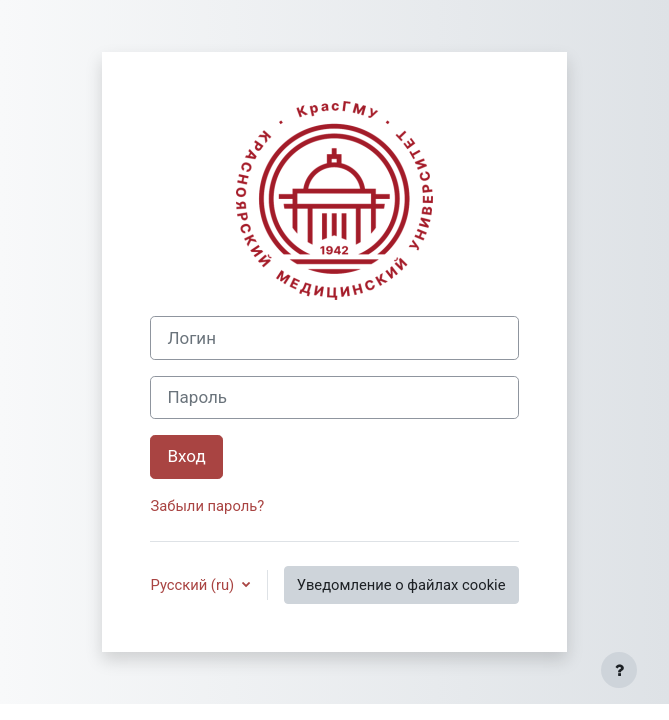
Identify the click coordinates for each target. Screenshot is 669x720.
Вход (186, 456)
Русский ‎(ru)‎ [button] (193, 585)
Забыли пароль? (207, 506)
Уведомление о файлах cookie (401, 585)
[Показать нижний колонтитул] (619, 670)
